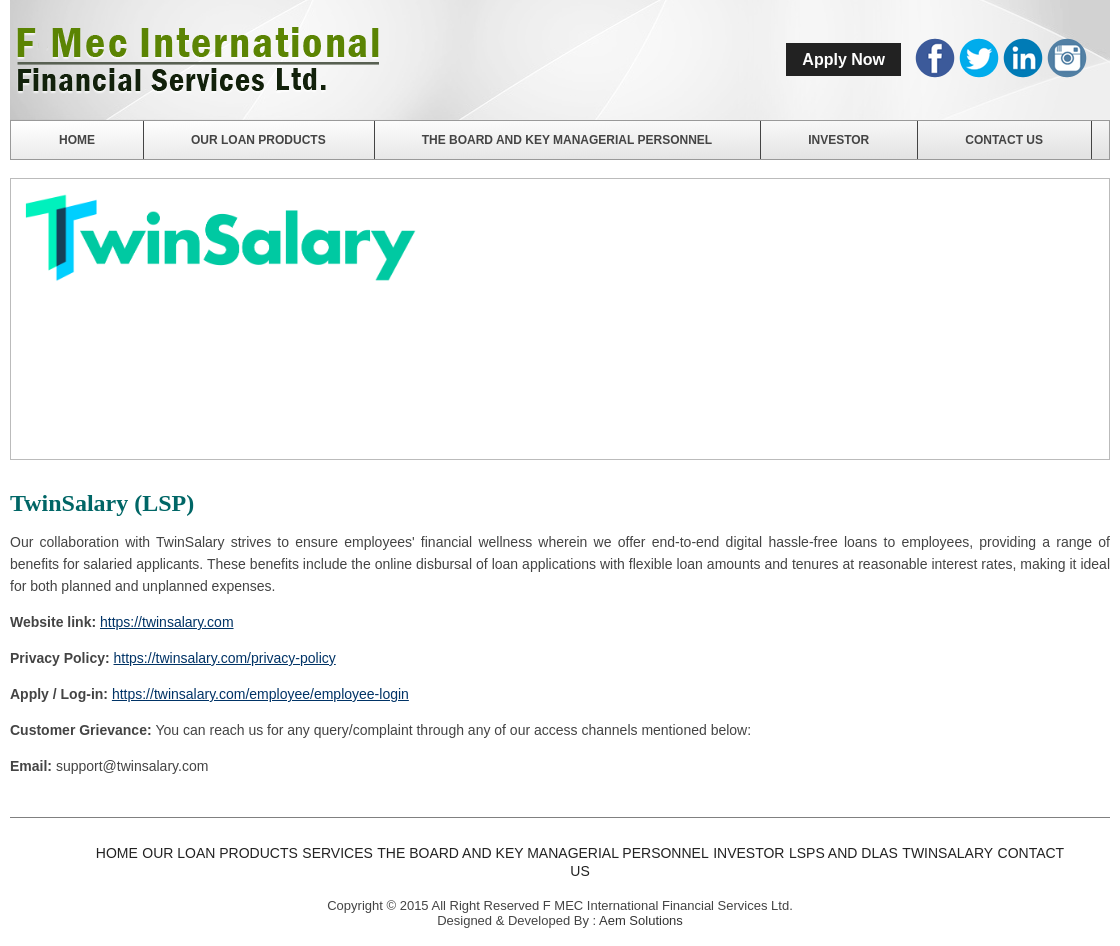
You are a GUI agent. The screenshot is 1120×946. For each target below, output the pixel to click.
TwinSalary (947, 853)
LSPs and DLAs (843, 853)
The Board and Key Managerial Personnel (567, 140)
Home (77, 140)
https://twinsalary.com (167, 622)
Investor (838, 140)
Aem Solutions (641, 920)
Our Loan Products (258, 140)
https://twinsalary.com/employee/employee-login (260, 694)
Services (337, 853)
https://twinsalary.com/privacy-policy (225, 658)
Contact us (1004, 140)
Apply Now (843, 59)
